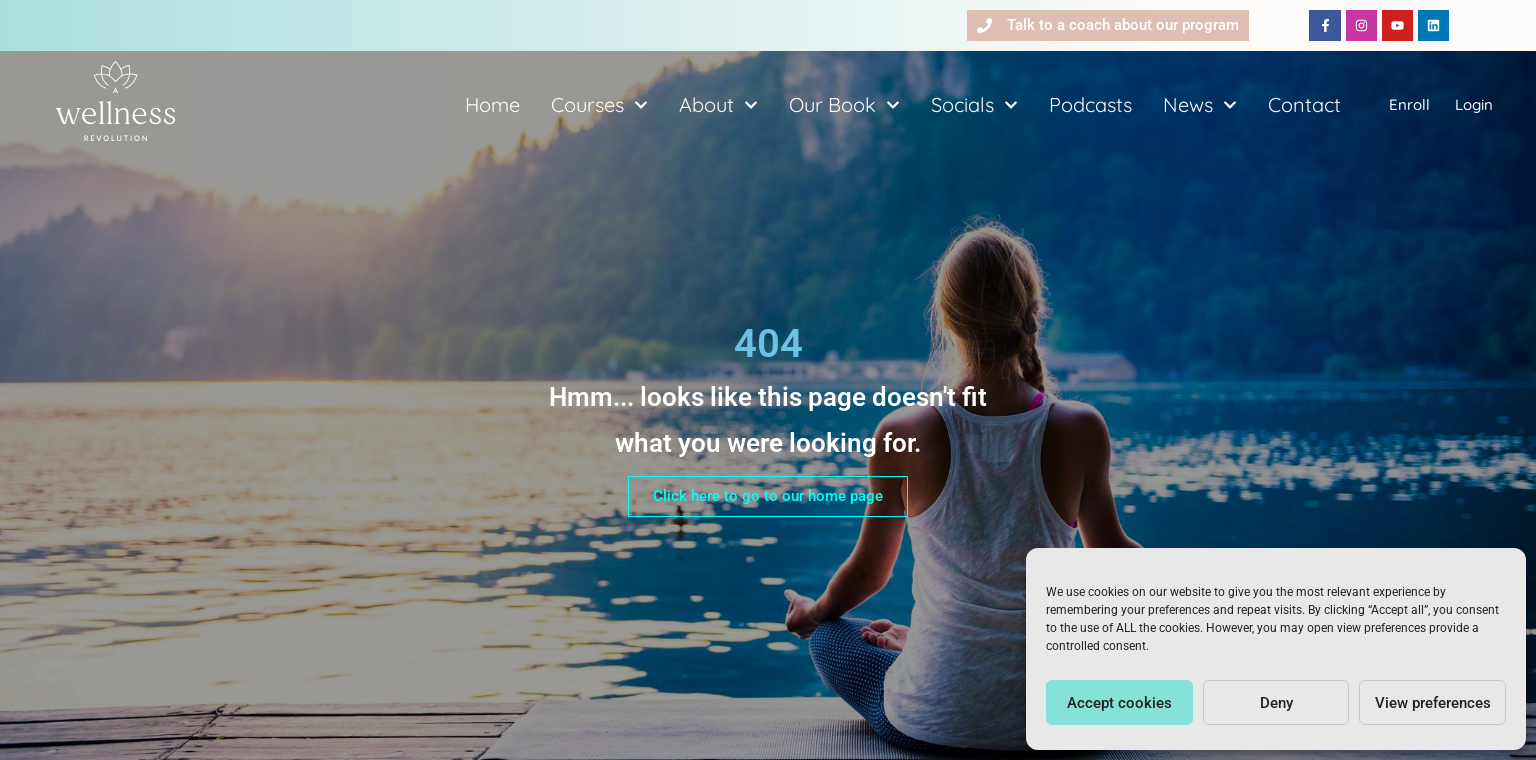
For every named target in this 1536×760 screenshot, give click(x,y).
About (718, 105)
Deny (1276, 703)
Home (492, 105)
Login (1474, 104)
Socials (974, 105)
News (1200, 105)
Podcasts (1090, 105)
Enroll (1409, 104)
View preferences (1433, 703)
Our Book (844, 105)
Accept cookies (1119, 703)
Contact (1304, 105)
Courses (599, 105)
